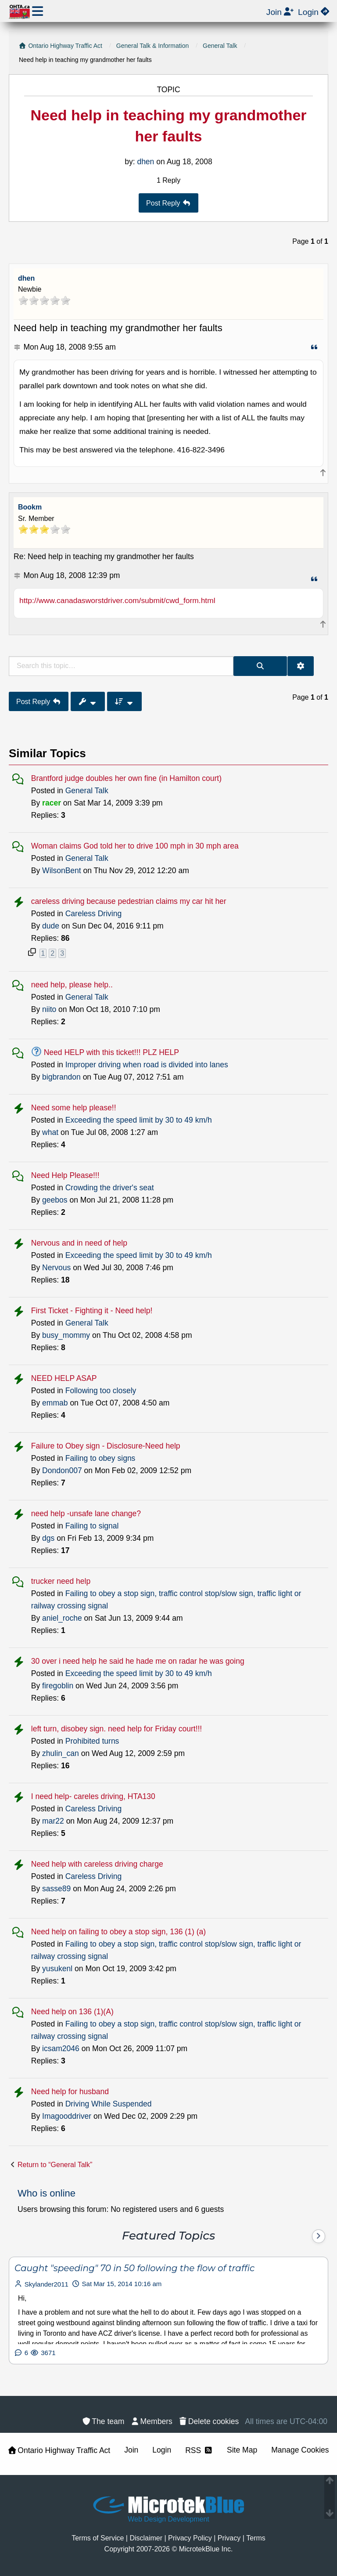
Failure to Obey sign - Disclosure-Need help (105, 1446)
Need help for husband (70, 2091)
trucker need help (60, 1581)
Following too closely (100, 1390)
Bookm (30, 507)
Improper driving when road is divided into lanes (146, 1064)
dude (50, 925)
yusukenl (57, 1968)
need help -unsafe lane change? (86, 1513)
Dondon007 (62, 1470)
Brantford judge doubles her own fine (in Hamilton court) (126, 778)
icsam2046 (60, 2048)
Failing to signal (92, 1525)
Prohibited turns (92, 1741)
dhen (26, 278)
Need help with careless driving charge (97, 1864)
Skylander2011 (46, 2284)
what (50, 1132)
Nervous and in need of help (79, 1243)
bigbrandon (61, 1077)
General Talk (86, 790)
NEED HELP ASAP (64, 1378)
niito (49, 1009)
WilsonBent (61, 870)
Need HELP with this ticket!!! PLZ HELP (111, 1052)
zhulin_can (60, 1753)
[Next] (318, 2236)
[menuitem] (209, 2421)
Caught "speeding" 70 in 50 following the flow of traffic (134, 2268)
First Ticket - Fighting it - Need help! (91, 1310)
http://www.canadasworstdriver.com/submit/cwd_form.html (117, 600)
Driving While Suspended (108, 2103)
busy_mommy (66, 1335)
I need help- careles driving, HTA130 (93, 1796)
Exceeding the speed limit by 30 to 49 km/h (138, 1120)
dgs (48, 1538)
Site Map (242, 2450)
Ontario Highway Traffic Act (59, 2450)
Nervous (56, 1267)
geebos (54, 1200)
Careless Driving (93, 913)
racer (51, 802)
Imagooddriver (66, 2116)
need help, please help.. (72, 984)
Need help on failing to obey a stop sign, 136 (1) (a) (118, 1931)
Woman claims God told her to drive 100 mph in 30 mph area (135, 846)
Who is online (46, 2193)
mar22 (53, 1821)
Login (161, 2450)
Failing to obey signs (100, 1458)
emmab (55, 1402)
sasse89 (56, 1888)
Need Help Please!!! (65, 1175)
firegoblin (57, 1685)
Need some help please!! (73, 1107)
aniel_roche (62, 1618)
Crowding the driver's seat (109, 1187)
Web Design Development (168, 2519)
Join (131, 2450)
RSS (199, 2450)
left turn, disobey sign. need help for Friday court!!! (116, 1728)
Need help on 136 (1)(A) (72, 2011)
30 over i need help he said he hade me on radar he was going (137, 1661)
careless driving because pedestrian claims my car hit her (128, 901)
